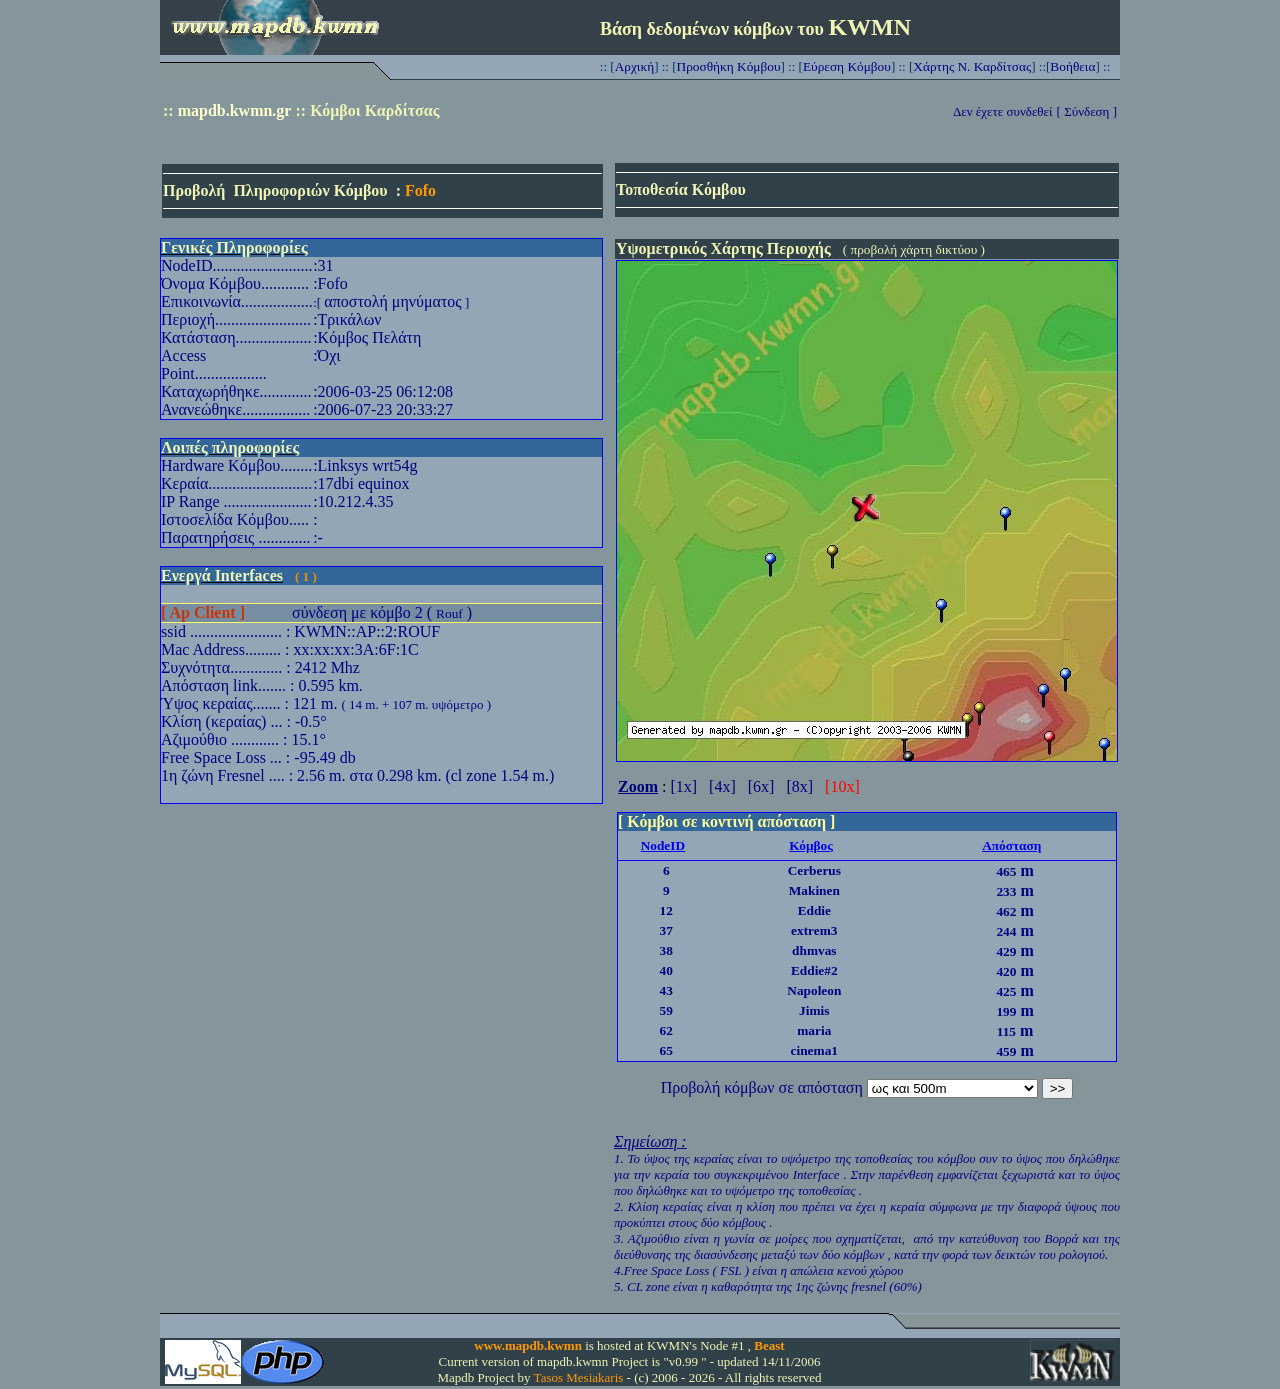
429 (1006, 951)
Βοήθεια (1072, 66)
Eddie (814, 910)
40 (666, 970)
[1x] (683, 786)
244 (1006, 931)
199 (1006, 1011)
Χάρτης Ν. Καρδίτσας (972, 66)
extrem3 (814, 930)
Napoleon (814, 990)
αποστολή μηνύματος (392, 301)
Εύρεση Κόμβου (847, 66)
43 (666, 990)
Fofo (420, 190)
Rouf (449, 613)
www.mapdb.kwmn (528, 1345)
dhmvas (814, 950)
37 (666, 930)
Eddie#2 (814, 970)
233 (1006, 891)
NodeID (663, 845)
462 (1006, 911)
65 (666, 1050)
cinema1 (814, 1050)
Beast (769, 1345)
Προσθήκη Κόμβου (729, 66)
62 (666, 1030)
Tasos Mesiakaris (579, 1377)
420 (1006, 971)
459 (1006, 1051)
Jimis (814, 1010)
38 (666, 950)
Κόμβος (811, 845)
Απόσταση (1011, 845)
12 (666, 910)
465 (1006, 871)
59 (666, 1010)
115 (1006, 1031)
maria (814, 1030)
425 (1006, 991)
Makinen (814, 890)
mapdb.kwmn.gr (235, 110)
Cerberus (814, 870)
